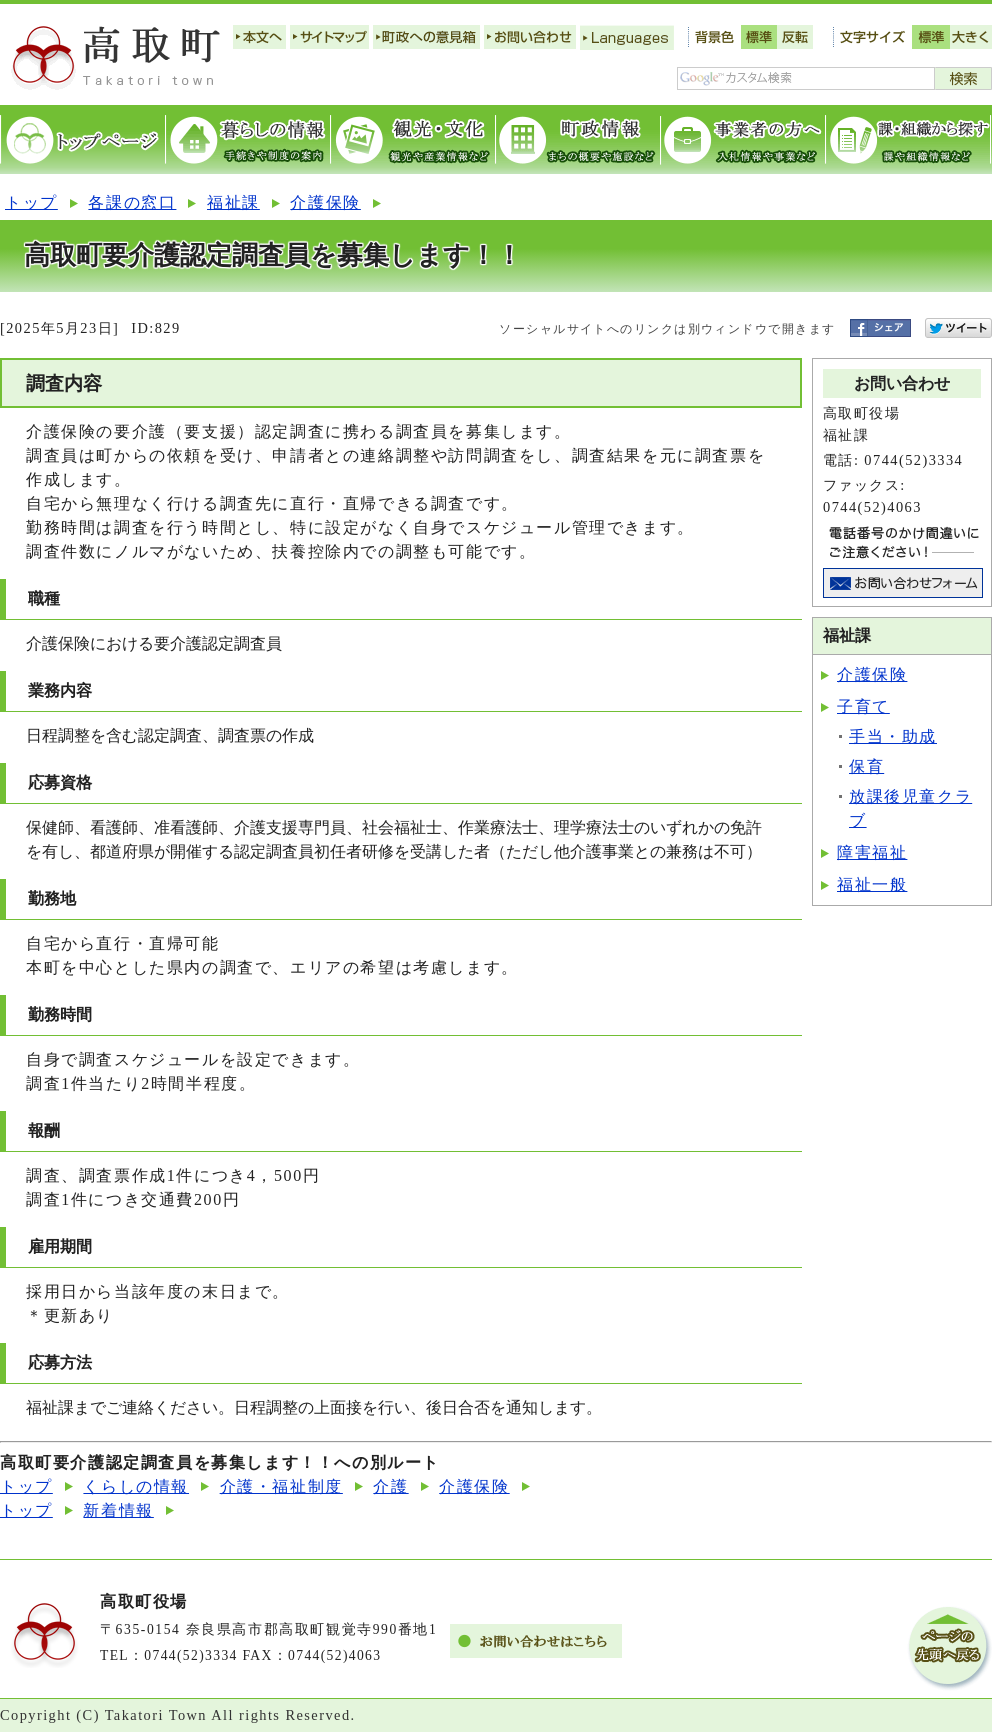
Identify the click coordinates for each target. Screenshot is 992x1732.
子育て (863, 706)
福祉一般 (872, 884)
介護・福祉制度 (281, 1486)
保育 (866, 766)
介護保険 (325, 202)
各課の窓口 (132, 202)
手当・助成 (893, 736)
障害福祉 (872, 852)
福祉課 (233, 202)
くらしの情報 (136, 1486)
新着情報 (118, 1510)
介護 (390, 1486)
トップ (31, 202)
